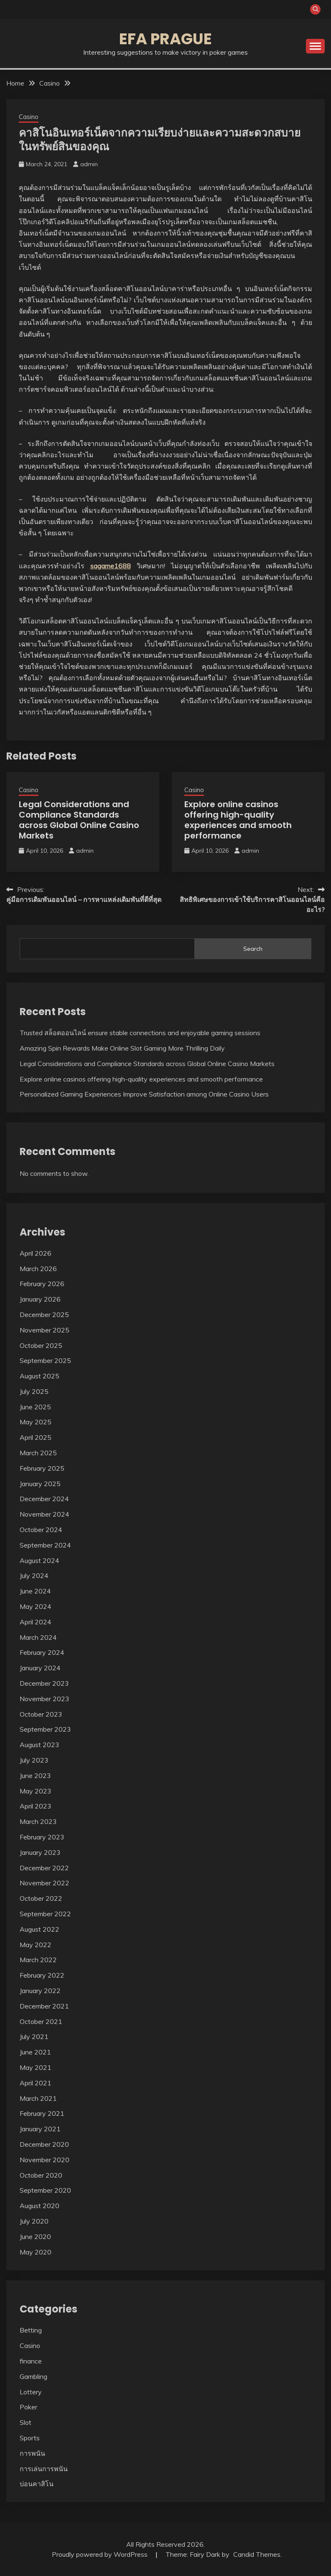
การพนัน (32, 2453)
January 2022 (40, 1990)
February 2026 (42, 1283)
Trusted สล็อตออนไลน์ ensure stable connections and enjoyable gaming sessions (140, 1032)
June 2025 (35, 1407)
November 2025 (44, 1330)
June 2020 (35, 2236)
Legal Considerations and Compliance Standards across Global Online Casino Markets (79, 819)
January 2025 (40, 1483)
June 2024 (35, 1591)
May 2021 (35, 2067)
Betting (31, 2330)
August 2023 (39, 1744)
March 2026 (38, 1268)
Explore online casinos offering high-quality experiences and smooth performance (238, 819)
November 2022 (44, 1883)
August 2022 (39, 1929)
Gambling (33, 2376)
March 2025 (38, 1453)
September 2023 (45, 1729)
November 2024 (44, 1514)
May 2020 (35, 2252)
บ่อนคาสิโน (36, 2484)
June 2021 (35, 2052)
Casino (28, 117)
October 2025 (41, 1345)
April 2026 (35, 1253)
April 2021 (35, 2083)
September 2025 (45, 1360)
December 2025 (44, 1314)
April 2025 (35, 1437)
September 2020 (45, 2190)
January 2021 (40, 2129)
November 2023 (44, 1699)
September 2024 (45, 1545)
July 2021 (34, 2036)
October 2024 (41, 1529)
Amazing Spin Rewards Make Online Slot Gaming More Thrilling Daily (122, 1048)
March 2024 (38, 1637)
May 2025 (35, 1422)
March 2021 (38, 2098)
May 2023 (35, 1791)
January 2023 (40, 1852)
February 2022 (42, 1975)
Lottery (31, 2392)
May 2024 (35, 1606)
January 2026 (40, 1299)
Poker (28, 2407)
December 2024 (44, 1498)
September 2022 (45, 1914)
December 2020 (44, 2144)
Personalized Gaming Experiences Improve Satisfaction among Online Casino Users (144, 1094)
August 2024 (39, 1560)
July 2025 (34, 1391)
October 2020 (41, 2175)
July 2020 (34, 2221)
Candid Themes (256, 2554)
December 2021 (44, 2006)
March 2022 (38, 1959)
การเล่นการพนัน (44, 2469)
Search (252, 948)
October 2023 (41, 1714)
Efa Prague (165, 39)
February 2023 (42, 1837)
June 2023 (35, 1775)
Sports (30, 2438)
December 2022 (44, 1868)
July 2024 (34, 1575)
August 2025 (39, 1376)
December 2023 (44, 1683)
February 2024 (42, 1652)
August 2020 (39, 2205)
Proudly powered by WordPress (100, 2554)
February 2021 (42, 2113)
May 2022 (35, 1944)
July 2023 (34, 1760)
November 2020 (44, 2160)
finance (31, 2361)
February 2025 (42, 1468)
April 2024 (35, 1622)
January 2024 (40, 1668)
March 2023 (38, 1821)
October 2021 (41, 2021)
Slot (25, 2422)
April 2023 (35, 1806)
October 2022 (41, 1898)
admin (89, 164)
